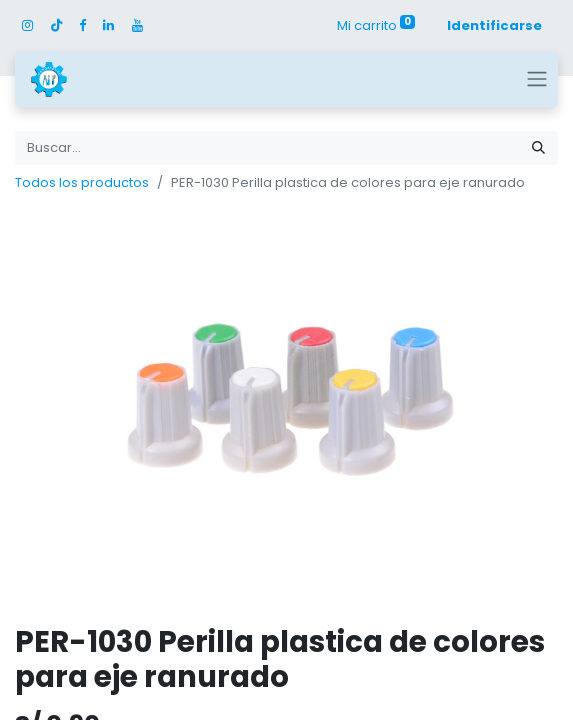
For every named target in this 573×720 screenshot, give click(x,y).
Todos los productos (82, 182)
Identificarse (494, 25)
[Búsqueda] (538, 148)
